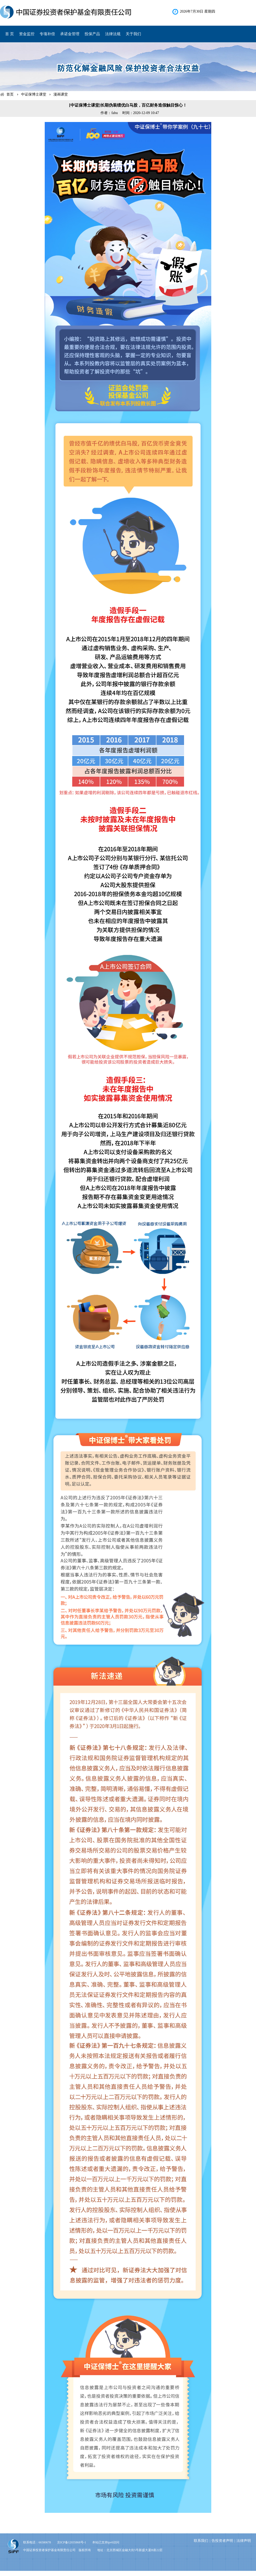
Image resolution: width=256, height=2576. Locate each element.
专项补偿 (47, 34)
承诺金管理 (69, 34)
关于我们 (133, 34)
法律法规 (113, 34)
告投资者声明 (222, 2541)
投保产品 (92, 34)
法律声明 (243, 2541)
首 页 (9, 34)
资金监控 (26, 34)
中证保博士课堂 (33, 94)
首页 (10, 94)
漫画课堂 (60, 94)
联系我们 (201, 2541)
